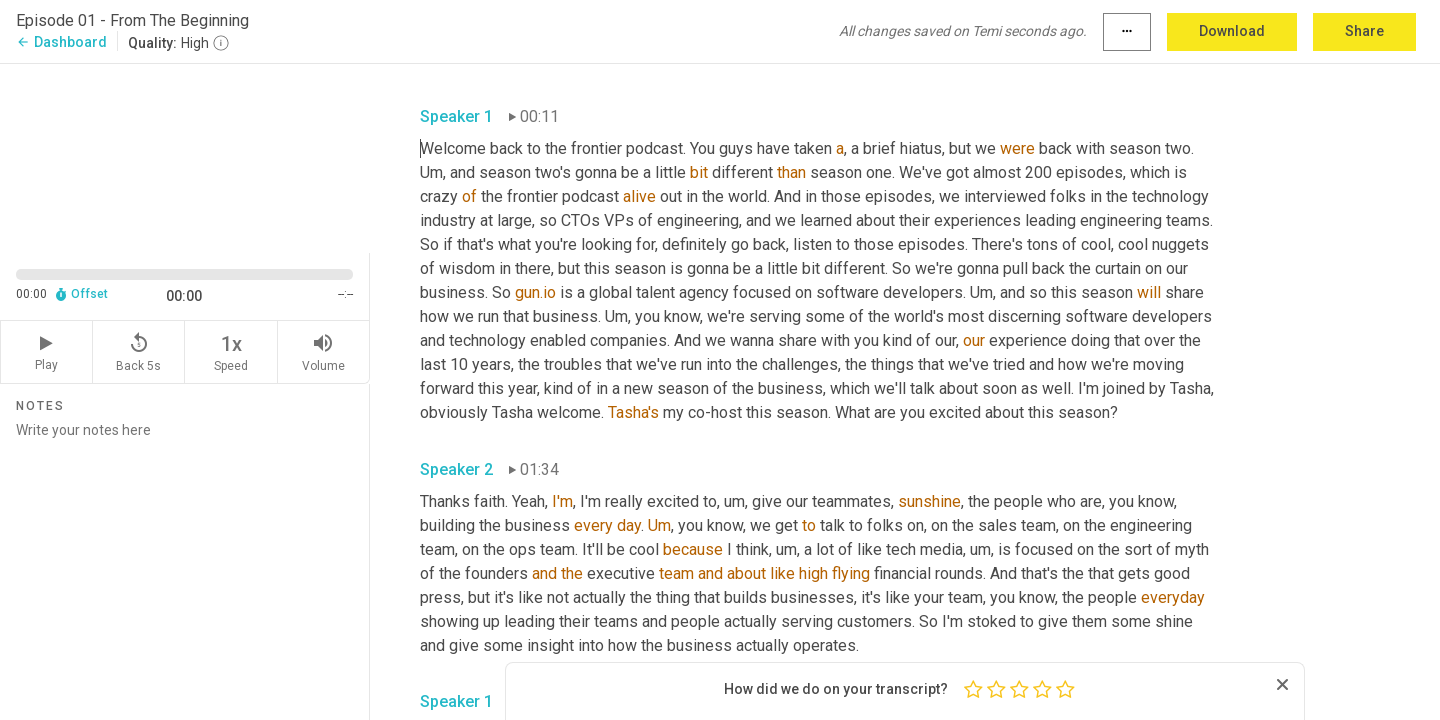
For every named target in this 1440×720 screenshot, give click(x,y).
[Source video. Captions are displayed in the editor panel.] (185, 156)
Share (1364, 31)
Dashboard (61, 42)
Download (1232, 31)
